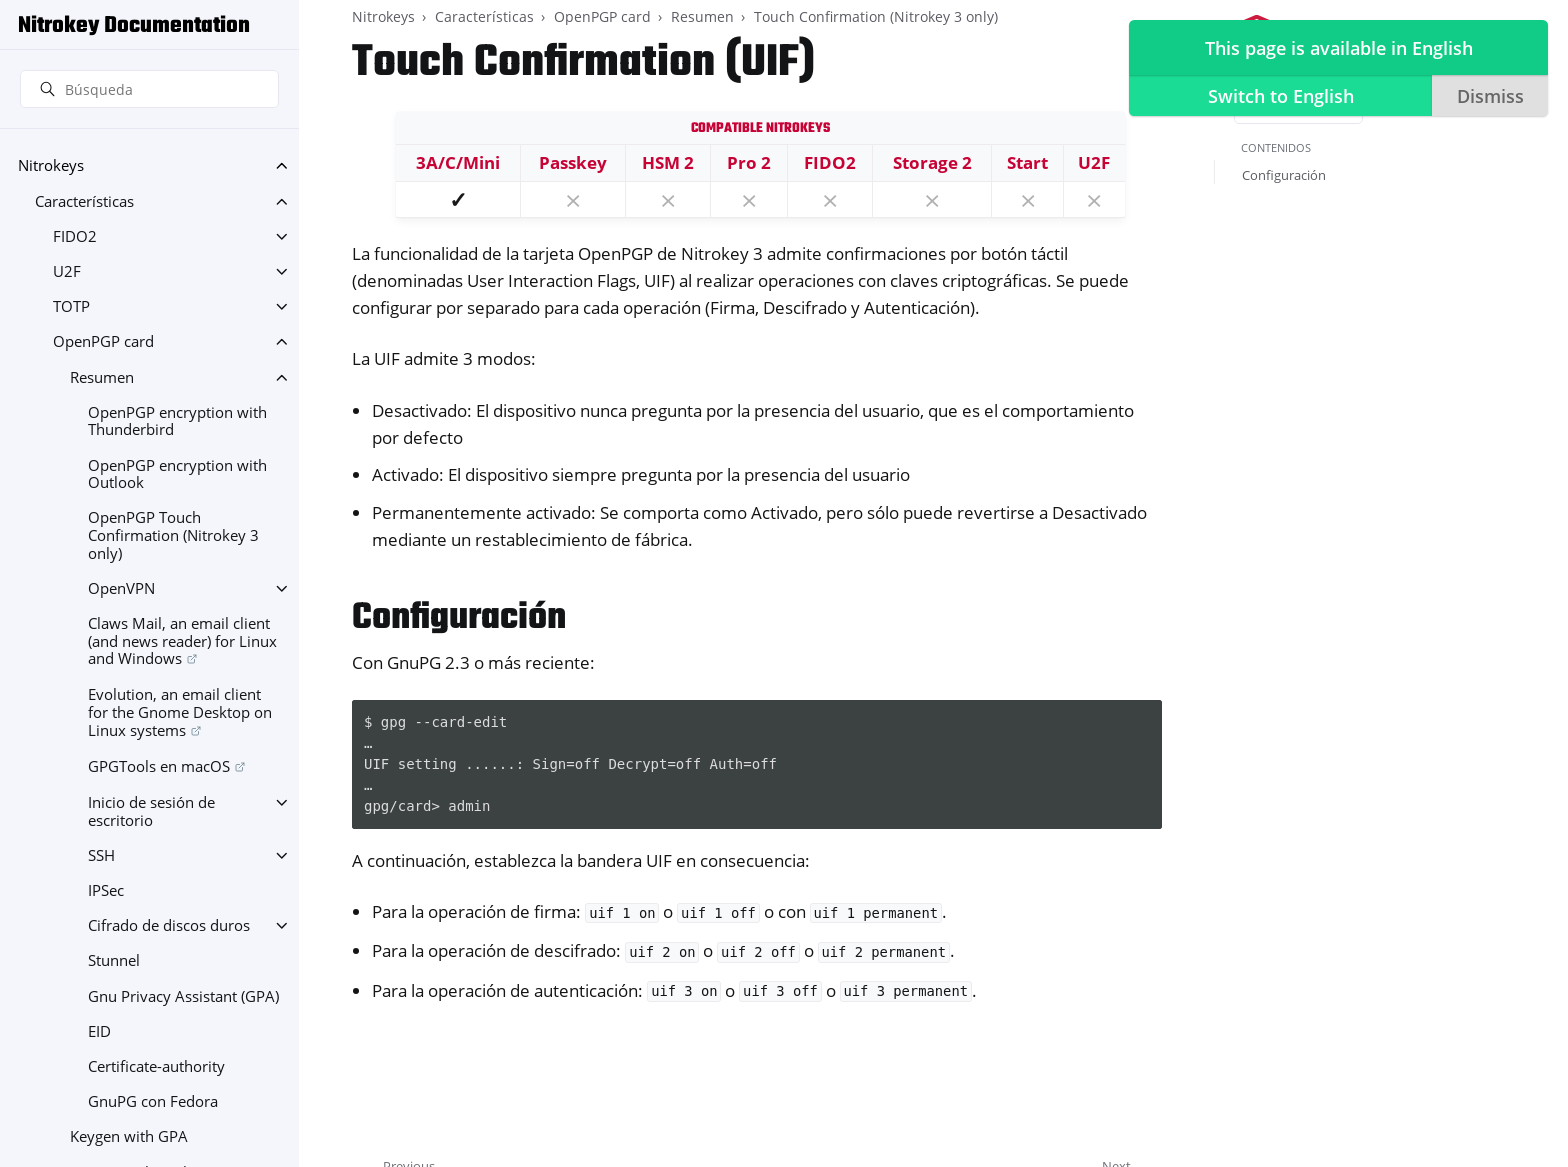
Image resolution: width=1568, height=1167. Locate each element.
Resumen (102, 377)
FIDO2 (75, 236)
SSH (101, 855)
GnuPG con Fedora (153, 1101)
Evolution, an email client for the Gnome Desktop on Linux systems (180, 712)
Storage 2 (932, 162)
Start (1027, 162)
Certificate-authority (156, 1066)
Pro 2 (749, 162)
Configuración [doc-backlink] (459, 618)
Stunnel (114, 960)
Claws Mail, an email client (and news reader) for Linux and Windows (182, 641)
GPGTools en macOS (159, 766)
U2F (67, 271)
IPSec (106, 890)
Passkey (573, 162)
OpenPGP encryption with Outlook (177, 474)
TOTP (71, 306)
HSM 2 (668, 162)
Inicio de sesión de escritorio (151, 811)
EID (99, 1031)
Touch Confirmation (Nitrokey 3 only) (876, 16)
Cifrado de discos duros (169, 925)
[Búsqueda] (149, 89)
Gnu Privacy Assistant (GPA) (183, 996)
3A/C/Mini (458, 162)
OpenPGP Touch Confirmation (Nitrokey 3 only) (173, 535)
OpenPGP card (103, 341)
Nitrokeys (51, 165)
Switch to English (1280, 96)
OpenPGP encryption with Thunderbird (177, 421)
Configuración (1284, 175)
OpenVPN (121, 588)
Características (84, 201)
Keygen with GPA (129, 1136)
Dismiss (1489, 96)
